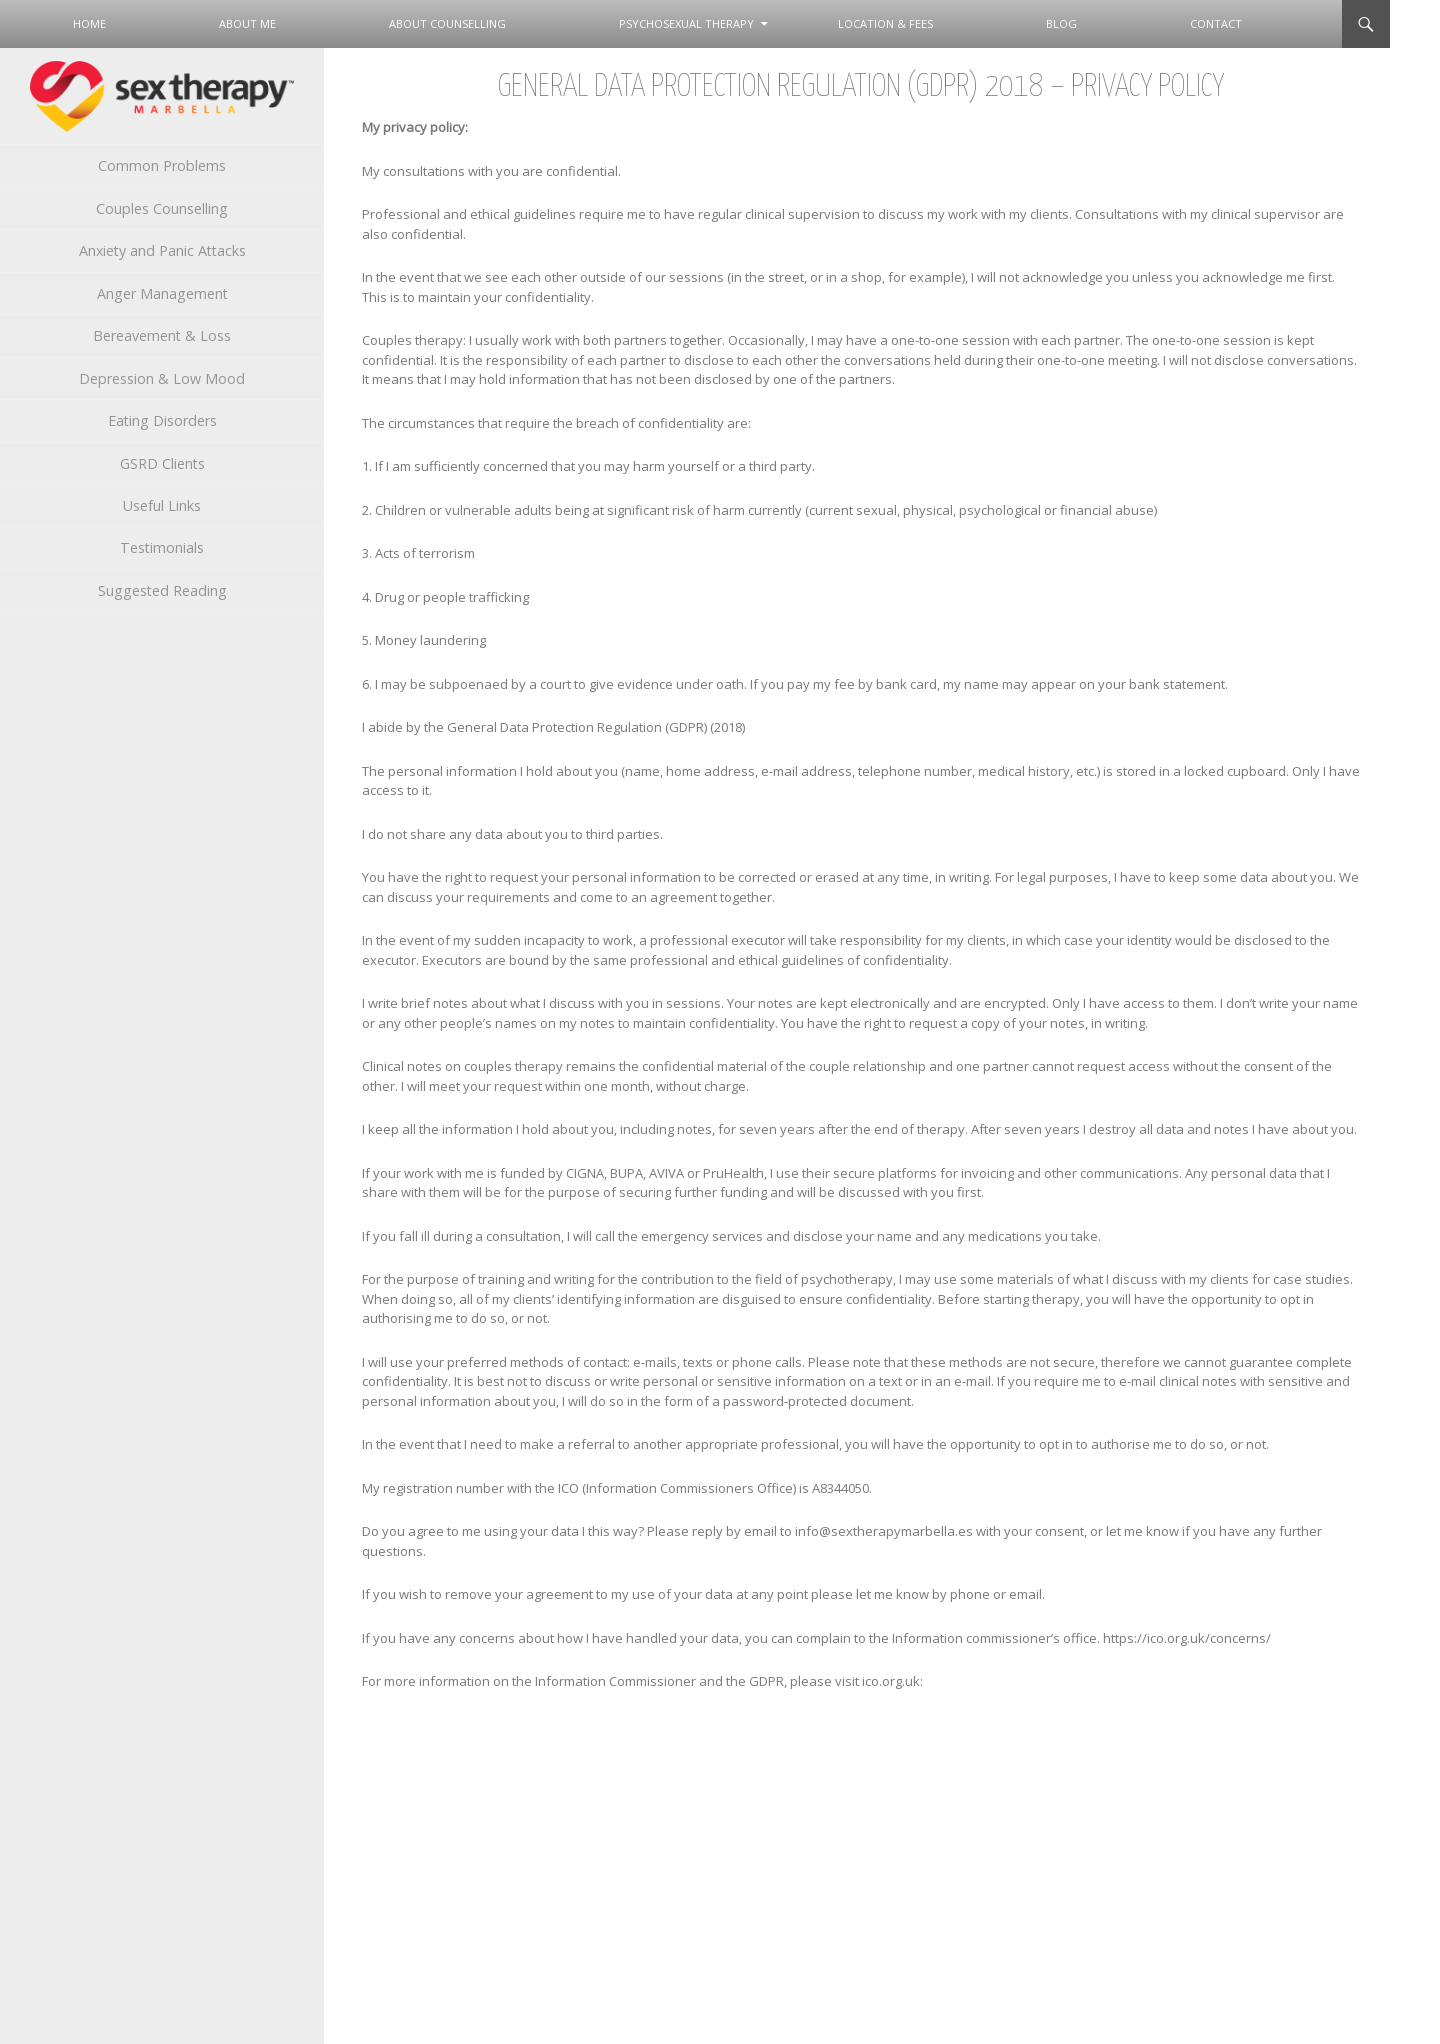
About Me (247, 23)
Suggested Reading (162, 590)
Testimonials (162, 547)
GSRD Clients (162, 463)
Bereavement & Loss (162, 335)
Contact (1216, 23)
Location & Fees (885, 23)
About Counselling (447, 23)
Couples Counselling (162, 208)
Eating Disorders (162, 420)
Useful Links (162, 505)
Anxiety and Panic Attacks (162, 250)
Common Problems (162, 165)
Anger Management (162, 293)
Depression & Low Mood (162, 378)
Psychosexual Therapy (686, 23)
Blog (1061, 23)
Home (89, 23)
